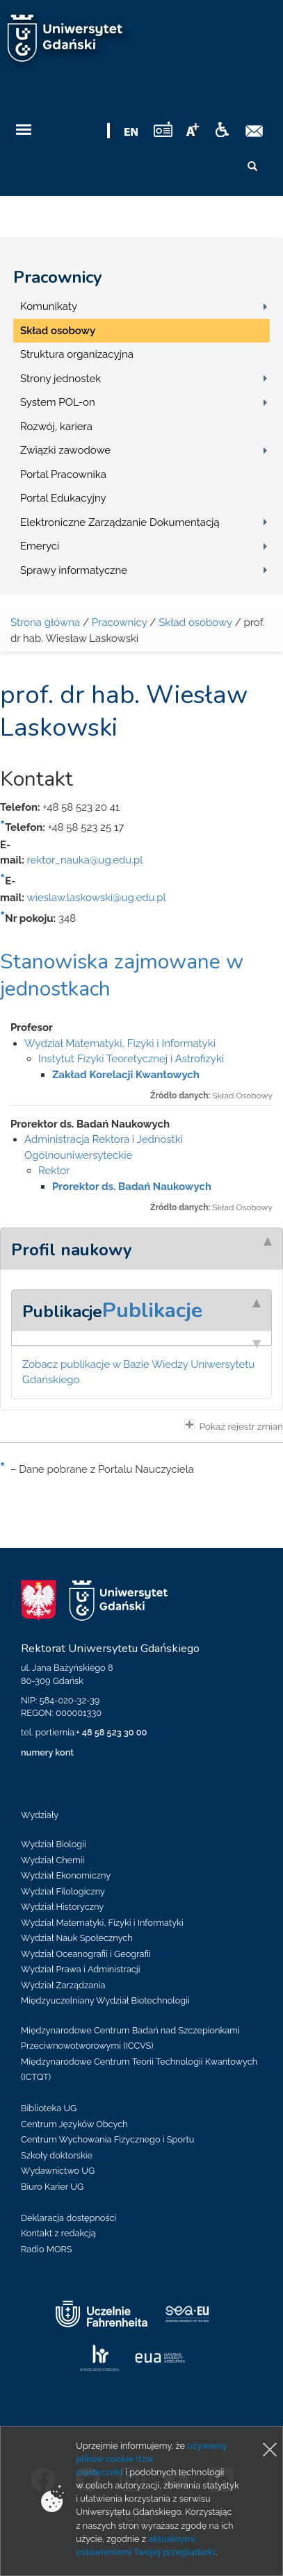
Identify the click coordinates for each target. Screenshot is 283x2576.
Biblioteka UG (48, 2108)
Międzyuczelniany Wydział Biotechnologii (105, 2000)
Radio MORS (46, 2249)
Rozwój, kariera (56, 426)
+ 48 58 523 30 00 (111, 1732)
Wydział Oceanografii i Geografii (86, 1954)
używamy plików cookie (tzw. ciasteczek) (151, 2459)
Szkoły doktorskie (56, 2155)
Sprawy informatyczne (73, 570)
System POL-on (57, 402)
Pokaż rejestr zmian (233, 1425)
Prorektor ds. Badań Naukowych (131, 1186)
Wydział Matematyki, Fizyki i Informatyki (120, 1043)
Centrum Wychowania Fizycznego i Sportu (107, 2139)
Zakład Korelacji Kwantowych (126, 1074)
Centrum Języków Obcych (74, 2124)
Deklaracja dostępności (68, 2218)
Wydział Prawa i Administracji (80, 1969)
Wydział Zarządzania (63, 1985)
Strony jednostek (60, 378)
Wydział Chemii (52, 1860)
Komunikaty (48, 306)
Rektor (54, 1170)
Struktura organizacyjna (77, 354)
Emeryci (39, 546)
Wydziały (39, 1815)
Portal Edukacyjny (63, 498)
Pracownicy (57, 277)
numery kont (47, 1752)
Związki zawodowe (65, 450)
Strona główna (45, 622)
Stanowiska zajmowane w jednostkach (121, 975)
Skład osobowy (57, 330)
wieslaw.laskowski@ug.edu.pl (95, 897)
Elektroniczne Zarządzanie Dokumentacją (120, 522)
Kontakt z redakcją (58, 2233)
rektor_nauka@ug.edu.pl (84, 860)
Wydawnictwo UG (58, 2170)
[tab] (141, 1248)
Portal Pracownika (63, 474)
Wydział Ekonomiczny (66, 1875)
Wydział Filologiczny (63, 1891)
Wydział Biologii (53, 1844)
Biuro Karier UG (52, 2186)
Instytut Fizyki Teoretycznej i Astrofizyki (131, 1058)
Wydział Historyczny (62, 1906)
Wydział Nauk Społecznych (77, 1938)
